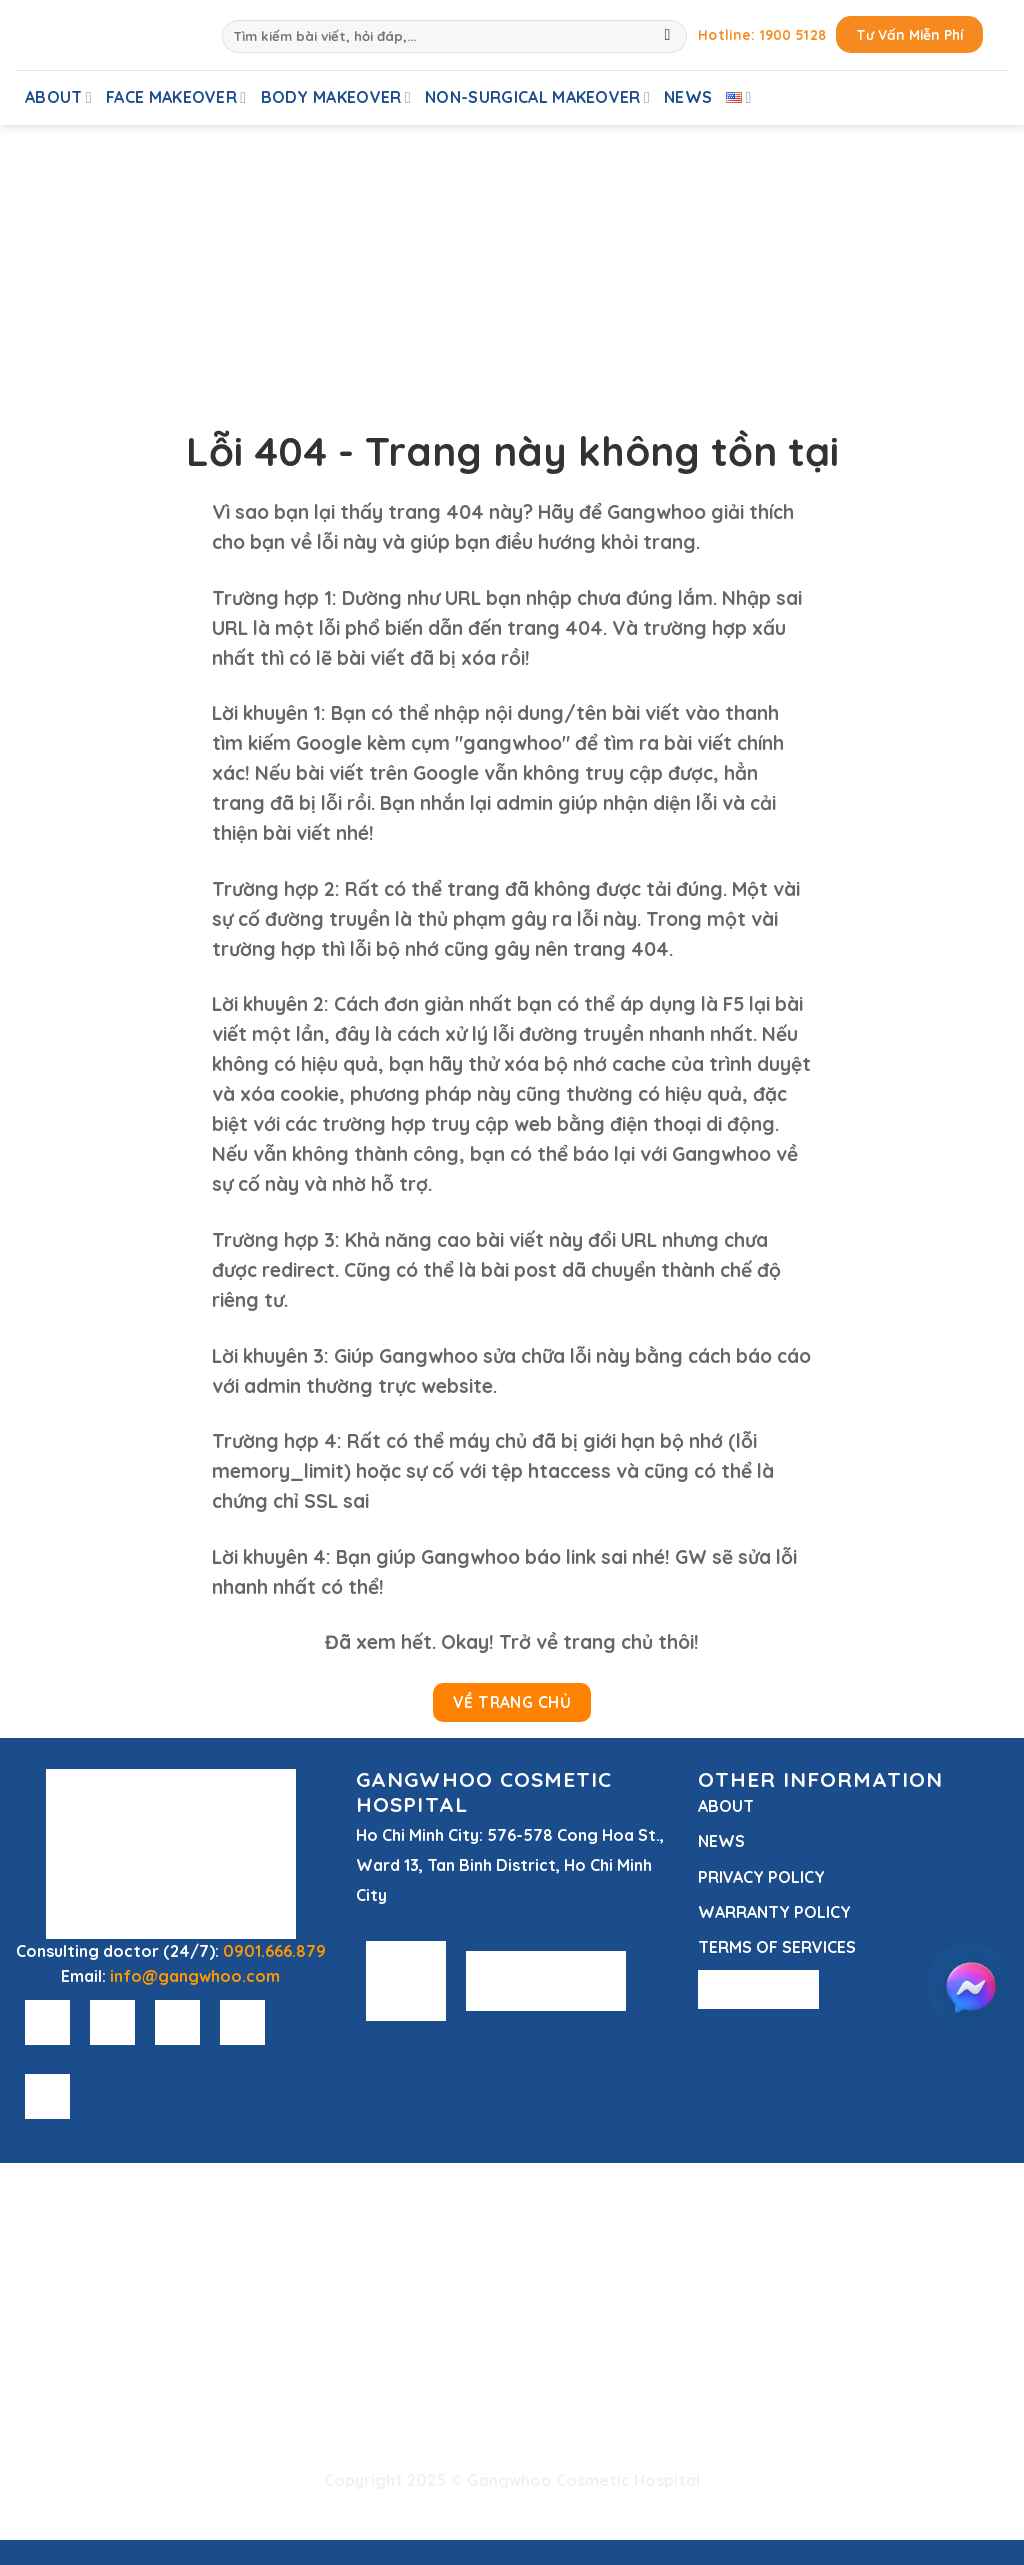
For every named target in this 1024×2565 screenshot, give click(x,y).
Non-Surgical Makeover (537, 97)
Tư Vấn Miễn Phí (909, 34)
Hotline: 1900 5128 (762, 34)
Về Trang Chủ (512, 1702)
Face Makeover (176, 97)
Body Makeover (336, 97)
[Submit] (667, 37)
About (58, 97)
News (688, 97)
